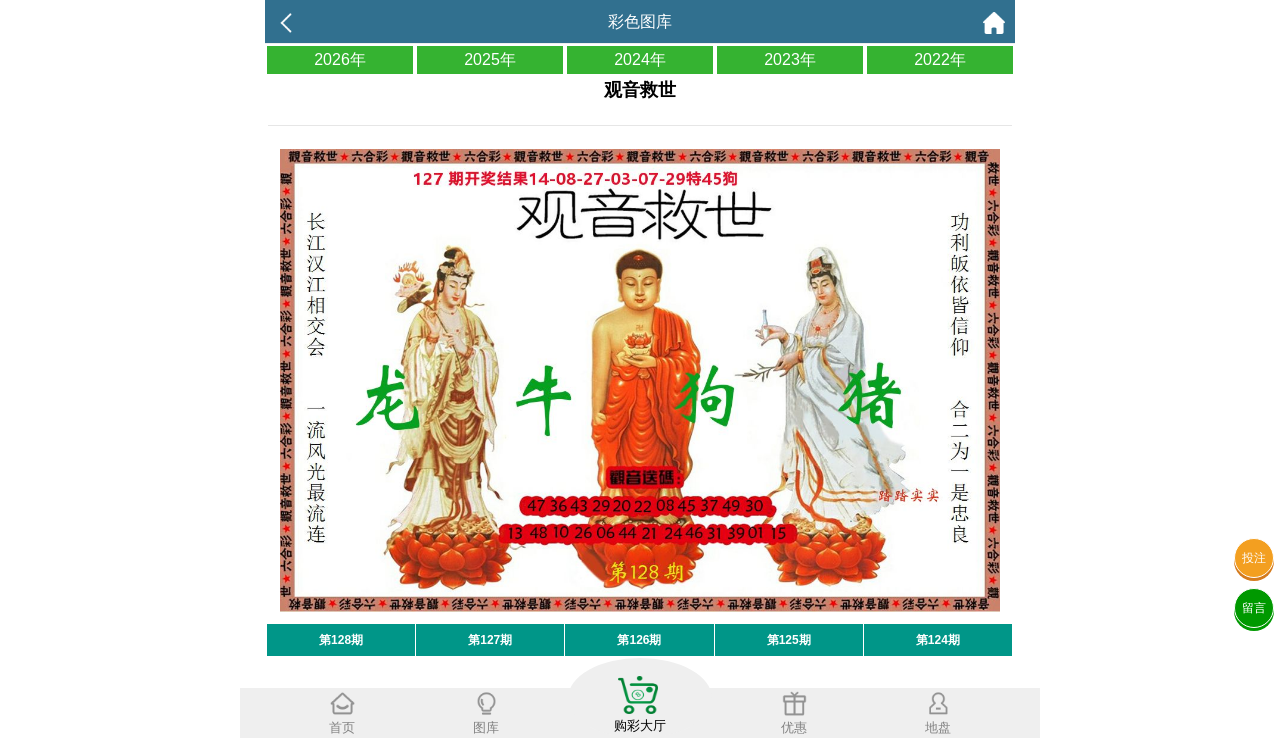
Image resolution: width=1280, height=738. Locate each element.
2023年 (790, 59)
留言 (1254, 608)
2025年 (490, 59)
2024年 (640, 59)
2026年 (340, 59)
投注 (1254, 558)
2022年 (940, 59)
